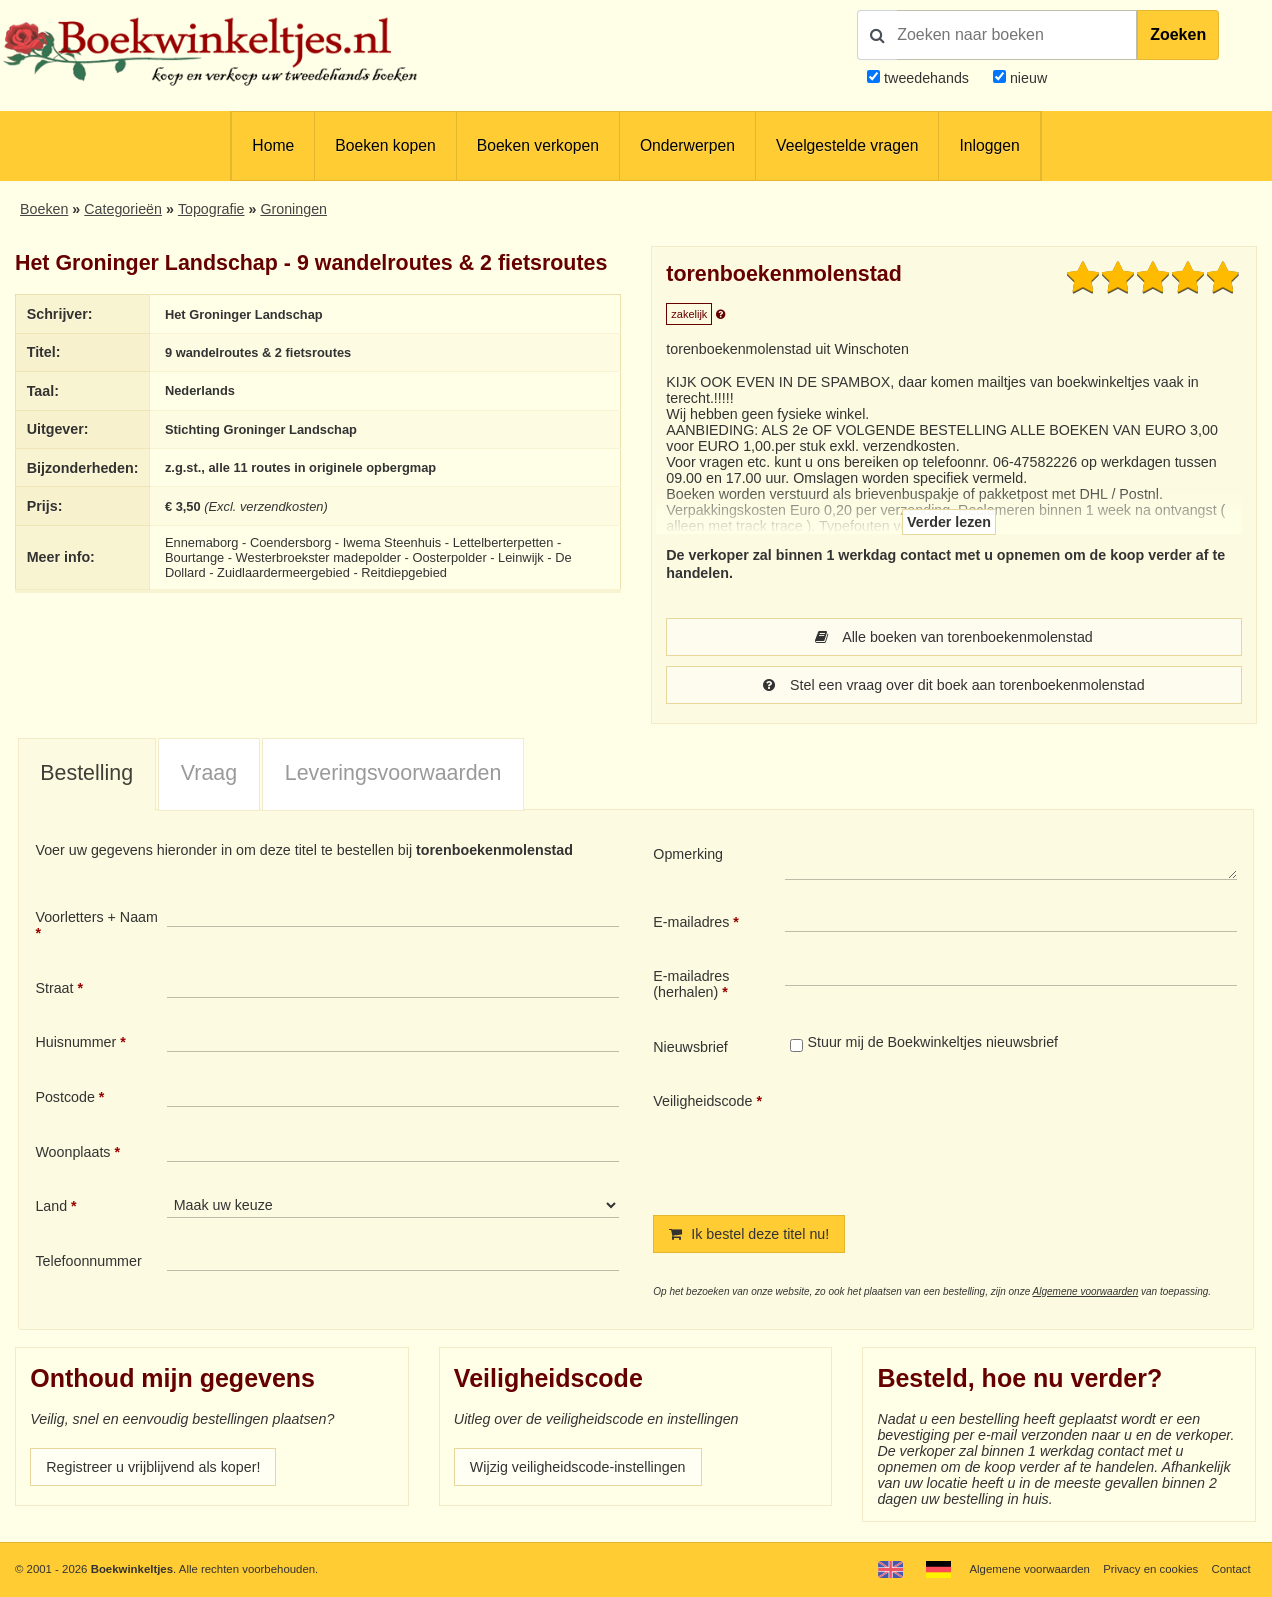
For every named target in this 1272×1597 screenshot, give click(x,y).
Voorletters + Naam (96, 917)
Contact (1230, 1569)
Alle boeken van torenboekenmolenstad (954, 637)
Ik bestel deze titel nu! (749, 1234)
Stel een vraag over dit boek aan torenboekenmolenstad (953, 685)
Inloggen (989, 145)
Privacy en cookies (1150, 1569)
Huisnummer (75, 1042)
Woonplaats (72, 1152)
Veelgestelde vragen (847, 145)
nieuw (1026, 78)
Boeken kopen (385, 145)
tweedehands (926, 78)
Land (51, 1206)
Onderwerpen (687, 145)
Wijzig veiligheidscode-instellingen (578, 1467)
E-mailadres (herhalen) (691, 984)
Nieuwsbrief (690, 1047)
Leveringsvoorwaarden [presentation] (393, 773)
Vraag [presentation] (209, 773)
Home (273, 145)
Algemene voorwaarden (1086, 1291)
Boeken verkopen (538, 145)
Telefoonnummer (88, 1261)
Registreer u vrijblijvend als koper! (153, 1467)
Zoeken (1178, 34)
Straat (54, 988)
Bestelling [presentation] (86, 773)
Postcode (64, 1097)
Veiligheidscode (702, 1101)
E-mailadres (691, 922)
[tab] (87, 775)
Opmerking (688, 854)
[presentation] (952, 1137)
